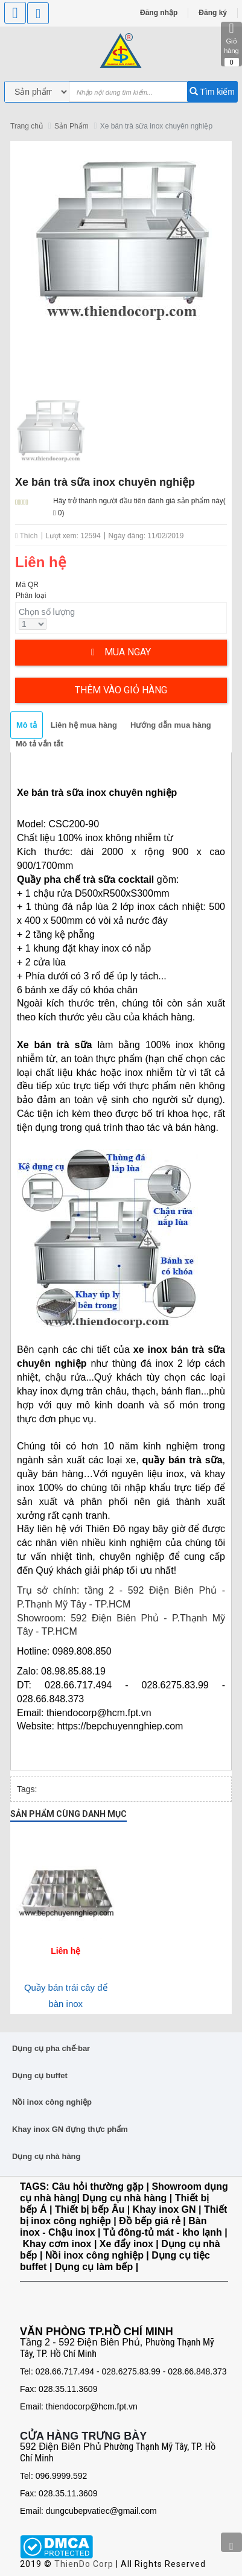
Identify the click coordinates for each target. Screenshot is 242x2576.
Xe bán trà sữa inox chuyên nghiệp (156, 126)
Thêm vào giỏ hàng (121, 690)
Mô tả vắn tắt (39, 743)
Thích (26, 536)
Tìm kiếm (212, 92)
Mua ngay (121, 652)
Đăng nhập (158, 12)
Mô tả (26, 725)
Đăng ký (213, 12)
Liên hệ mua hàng (84, 725)
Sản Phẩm (71, 126)
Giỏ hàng (231, 44)
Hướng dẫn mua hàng (170, 725)
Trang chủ (26, 126)
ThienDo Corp (83, 2564)
